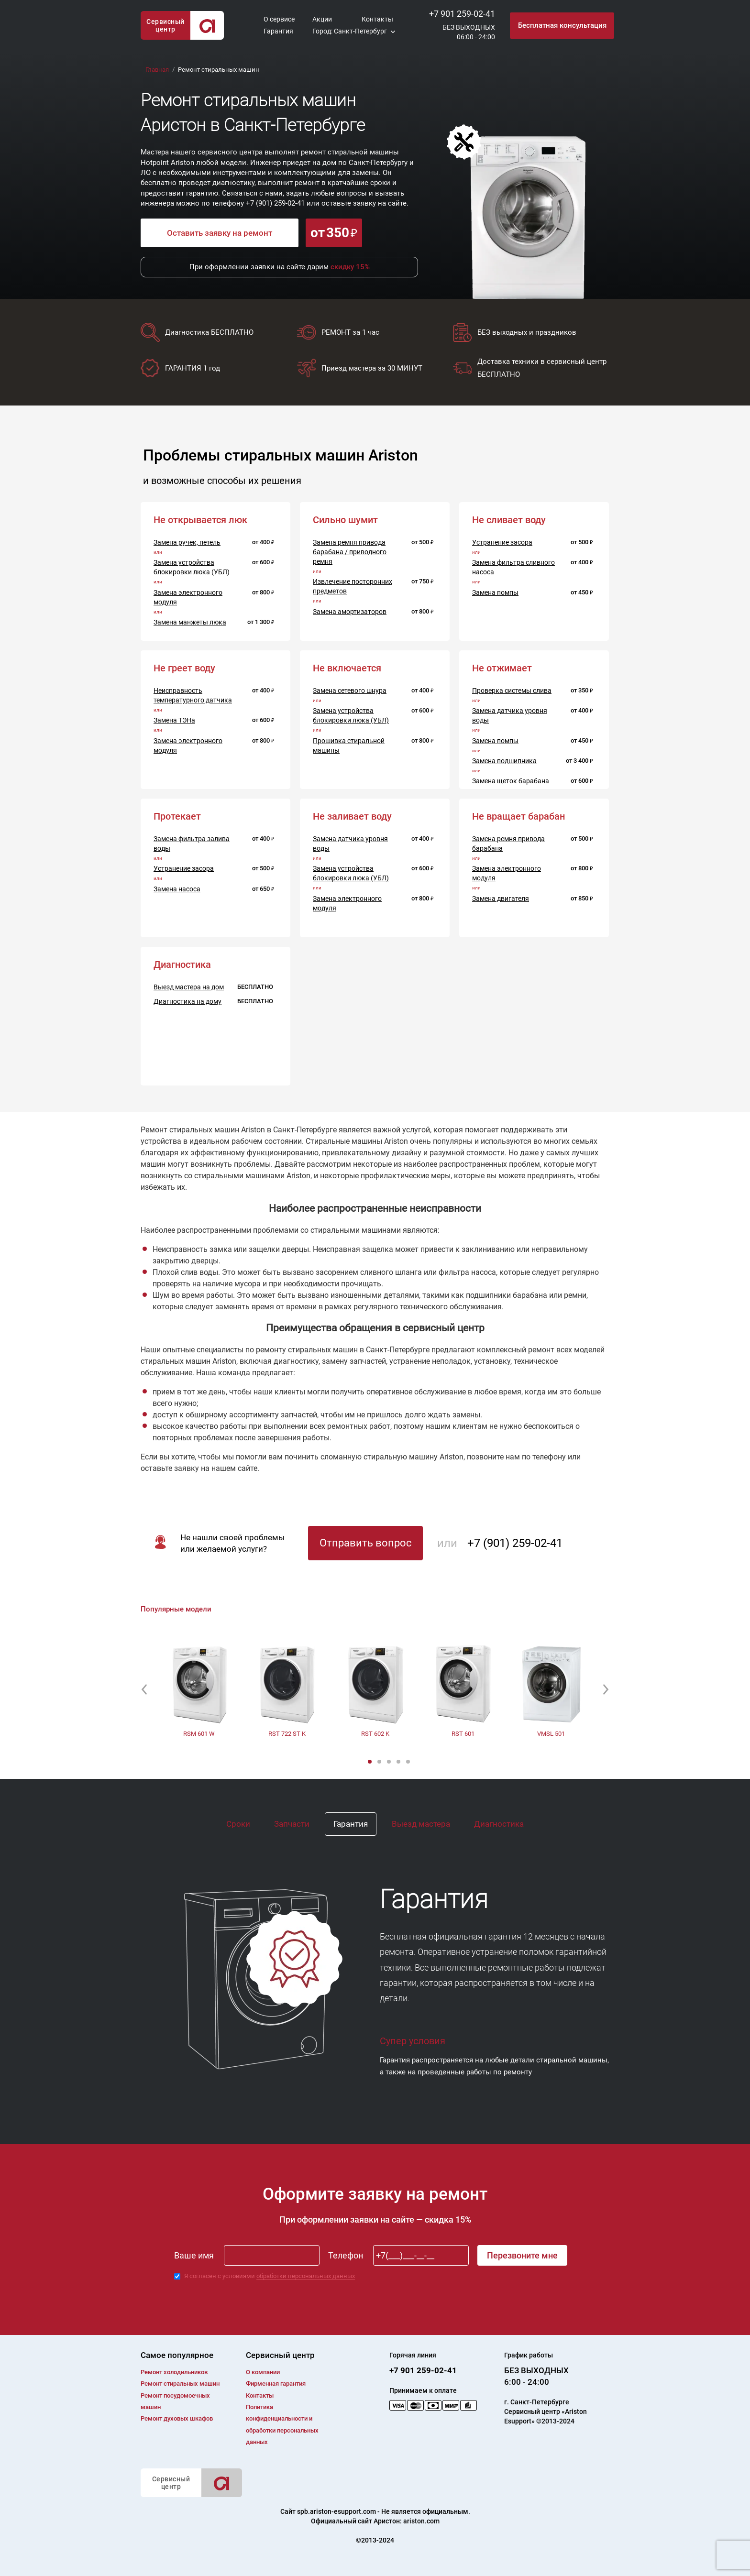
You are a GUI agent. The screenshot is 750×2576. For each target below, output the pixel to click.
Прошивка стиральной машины (349, 745)
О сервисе (279, 19)
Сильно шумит (345, 520)
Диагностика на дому (187, 1001)
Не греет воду (184, 668)
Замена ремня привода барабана (508, 843)
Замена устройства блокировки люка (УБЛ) (192, 567)
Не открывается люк (200, 520)
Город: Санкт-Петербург (349, 31)
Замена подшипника (504, 761)
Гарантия (278, 31)
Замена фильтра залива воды (192, 843)
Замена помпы (495, 592)
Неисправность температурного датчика (193, 695)
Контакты (377, 19)
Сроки (238, 1824)
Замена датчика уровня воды (509, 715)
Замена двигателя (500, 898)
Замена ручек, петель (187, 542)
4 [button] (399, 1762)
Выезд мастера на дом (189, 987)
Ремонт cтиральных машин (180, 2383)
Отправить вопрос (366, 1543)
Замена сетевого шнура (349, 690)
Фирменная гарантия (276, 2383)
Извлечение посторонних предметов (352, 586)
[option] (199, 1689)
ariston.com (421, 2521)
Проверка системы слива (511, 690)
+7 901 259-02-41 (462, 14)
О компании (263, 2372)
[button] (144, 1689)
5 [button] (409, 1762)
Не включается (347, 668)
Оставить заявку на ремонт (219, 233)
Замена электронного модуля (188, 597)
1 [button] (371, 1762)
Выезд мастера (421, 1824)
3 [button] (390, 1762)
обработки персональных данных (305, 2276)
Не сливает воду (509, 520)
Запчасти (291, 1824)
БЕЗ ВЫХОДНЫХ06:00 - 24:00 (468, 32)
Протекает (177, 816)
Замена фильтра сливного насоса (513, 567)
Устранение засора (502, 542)
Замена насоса (177, 889)
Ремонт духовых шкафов (177, 2418)
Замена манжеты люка (190, 622)
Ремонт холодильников (174, 2372)
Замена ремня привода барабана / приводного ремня (349, 551)
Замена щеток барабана (510, 781)
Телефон (345, 2255)
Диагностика (499, 1824)
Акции (322, 19)
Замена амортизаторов (349, 611)
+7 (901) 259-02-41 (275, 203)
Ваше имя (194, 2255)
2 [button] (380, 1762)
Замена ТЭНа (174, 720)
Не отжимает (502, 668)
